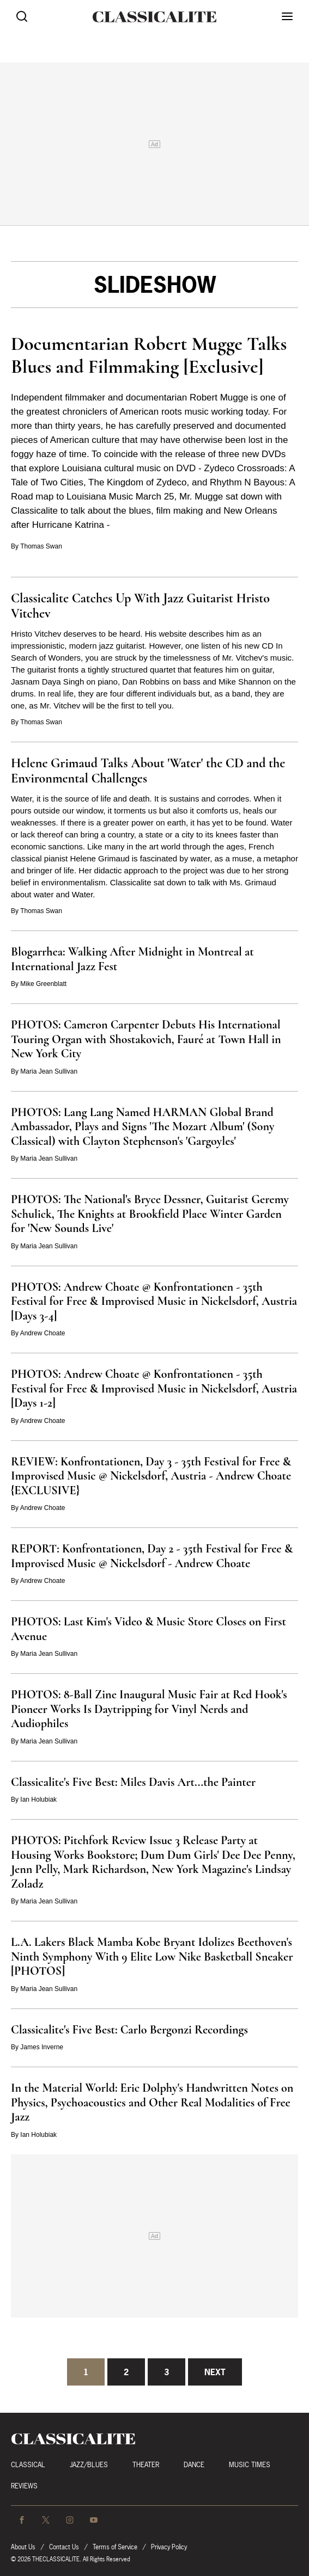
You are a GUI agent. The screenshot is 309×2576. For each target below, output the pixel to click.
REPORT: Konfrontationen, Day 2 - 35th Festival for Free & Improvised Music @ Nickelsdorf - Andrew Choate (152, 1556)
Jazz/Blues (89, 2464)
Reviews (24, 2486)
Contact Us (64, 2547)
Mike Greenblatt (43, 984)
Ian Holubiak (38, 1799)
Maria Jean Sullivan (48, 1071)
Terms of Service (115, 2547)
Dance (194, 2464)
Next (215, 2372)
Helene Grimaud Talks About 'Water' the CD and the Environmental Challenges (148, 770)
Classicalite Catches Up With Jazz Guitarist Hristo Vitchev (140, 605)
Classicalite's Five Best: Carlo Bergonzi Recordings (129, 2030)
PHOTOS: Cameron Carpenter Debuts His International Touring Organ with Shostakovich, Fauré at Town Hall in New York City (146, 1039)
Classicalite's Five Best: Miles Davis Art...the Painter (133, 1782)
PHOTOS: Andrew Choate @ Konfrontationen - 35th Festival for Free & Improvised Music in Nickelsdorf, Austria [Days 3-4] (154, 1301)
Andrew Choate (42, 1333)
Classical (28, 2464)
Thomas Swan (41, 546)
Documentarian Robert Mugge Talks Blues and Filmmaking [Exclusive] (149, 355)
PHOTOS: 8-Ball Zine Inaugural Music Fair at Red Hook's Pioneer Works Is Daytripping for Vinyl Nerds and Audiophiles (149, 1708)
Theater (145, 2464)
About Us (23, 2547)
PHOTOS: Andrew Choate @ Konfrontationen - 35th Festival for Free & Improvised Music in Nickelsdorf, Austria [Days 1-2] (154, 1388)
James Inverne (41, 2047)
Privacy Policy (169, 2547)
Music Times (249, 2464)
